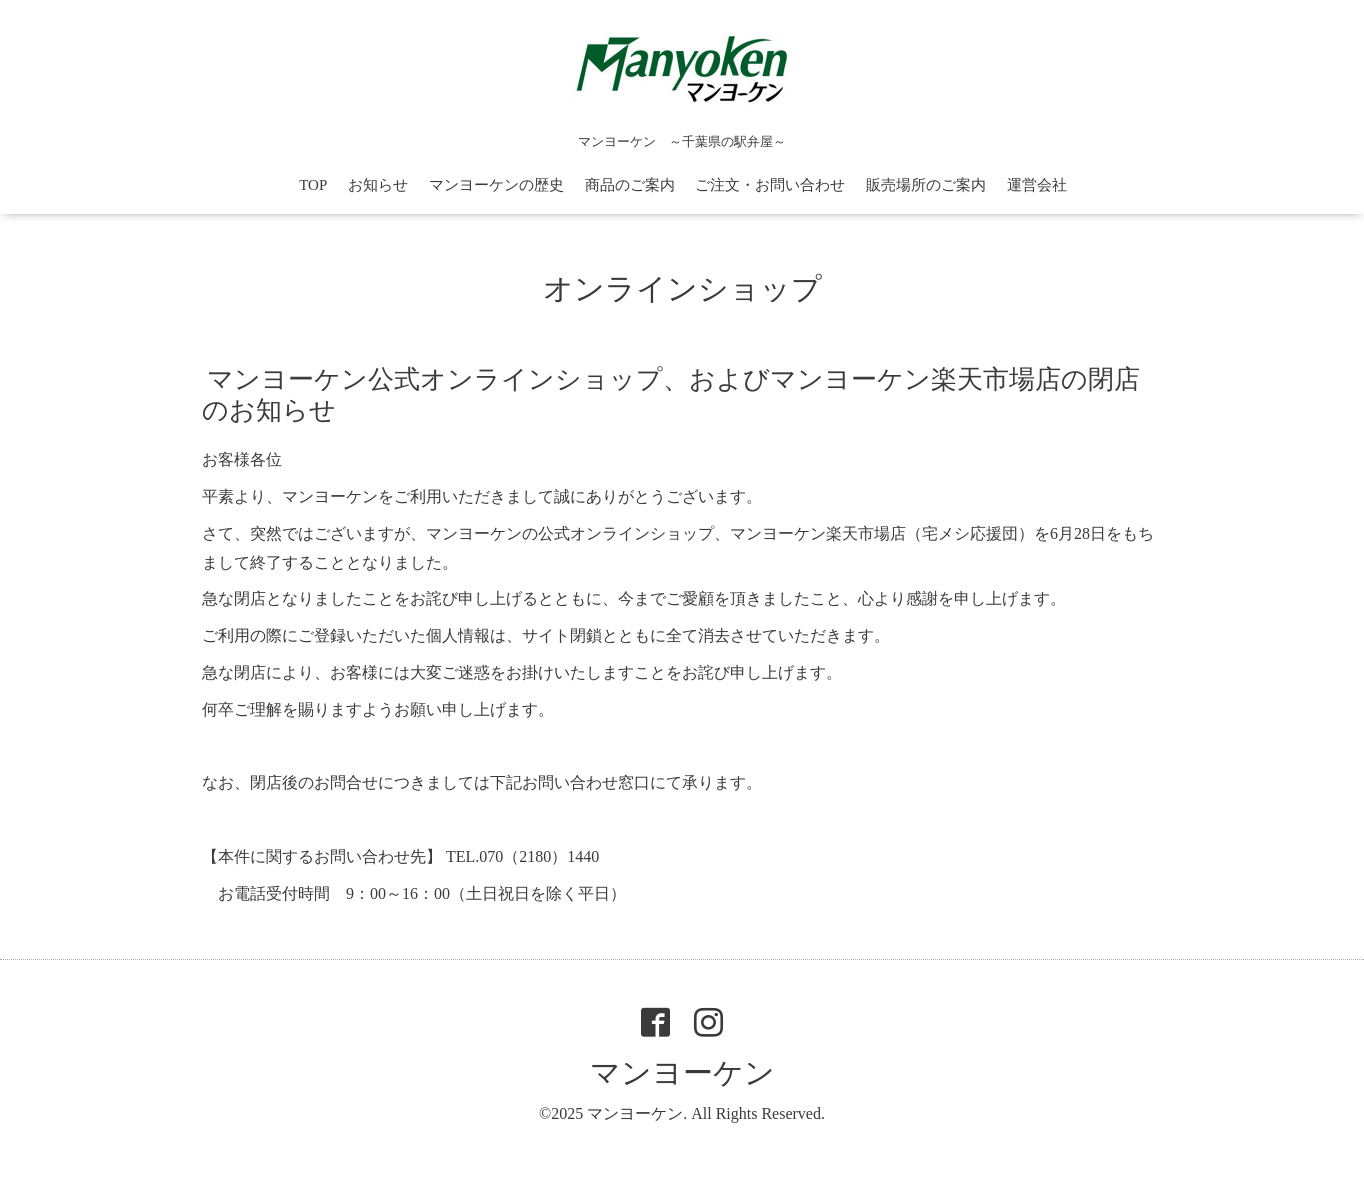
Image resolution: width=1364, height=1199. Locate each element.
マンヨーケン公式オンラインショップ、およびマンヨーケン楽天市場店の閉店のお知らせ (671, 395)
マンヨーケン (682, 1072)
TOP (313, 185)
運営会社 (1037, 185)
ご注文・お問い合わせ (770, 185)
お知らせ (378, 185)
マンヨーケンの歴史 (496, 185)
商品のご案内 (630, 185)
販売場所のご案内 (926, 185)
